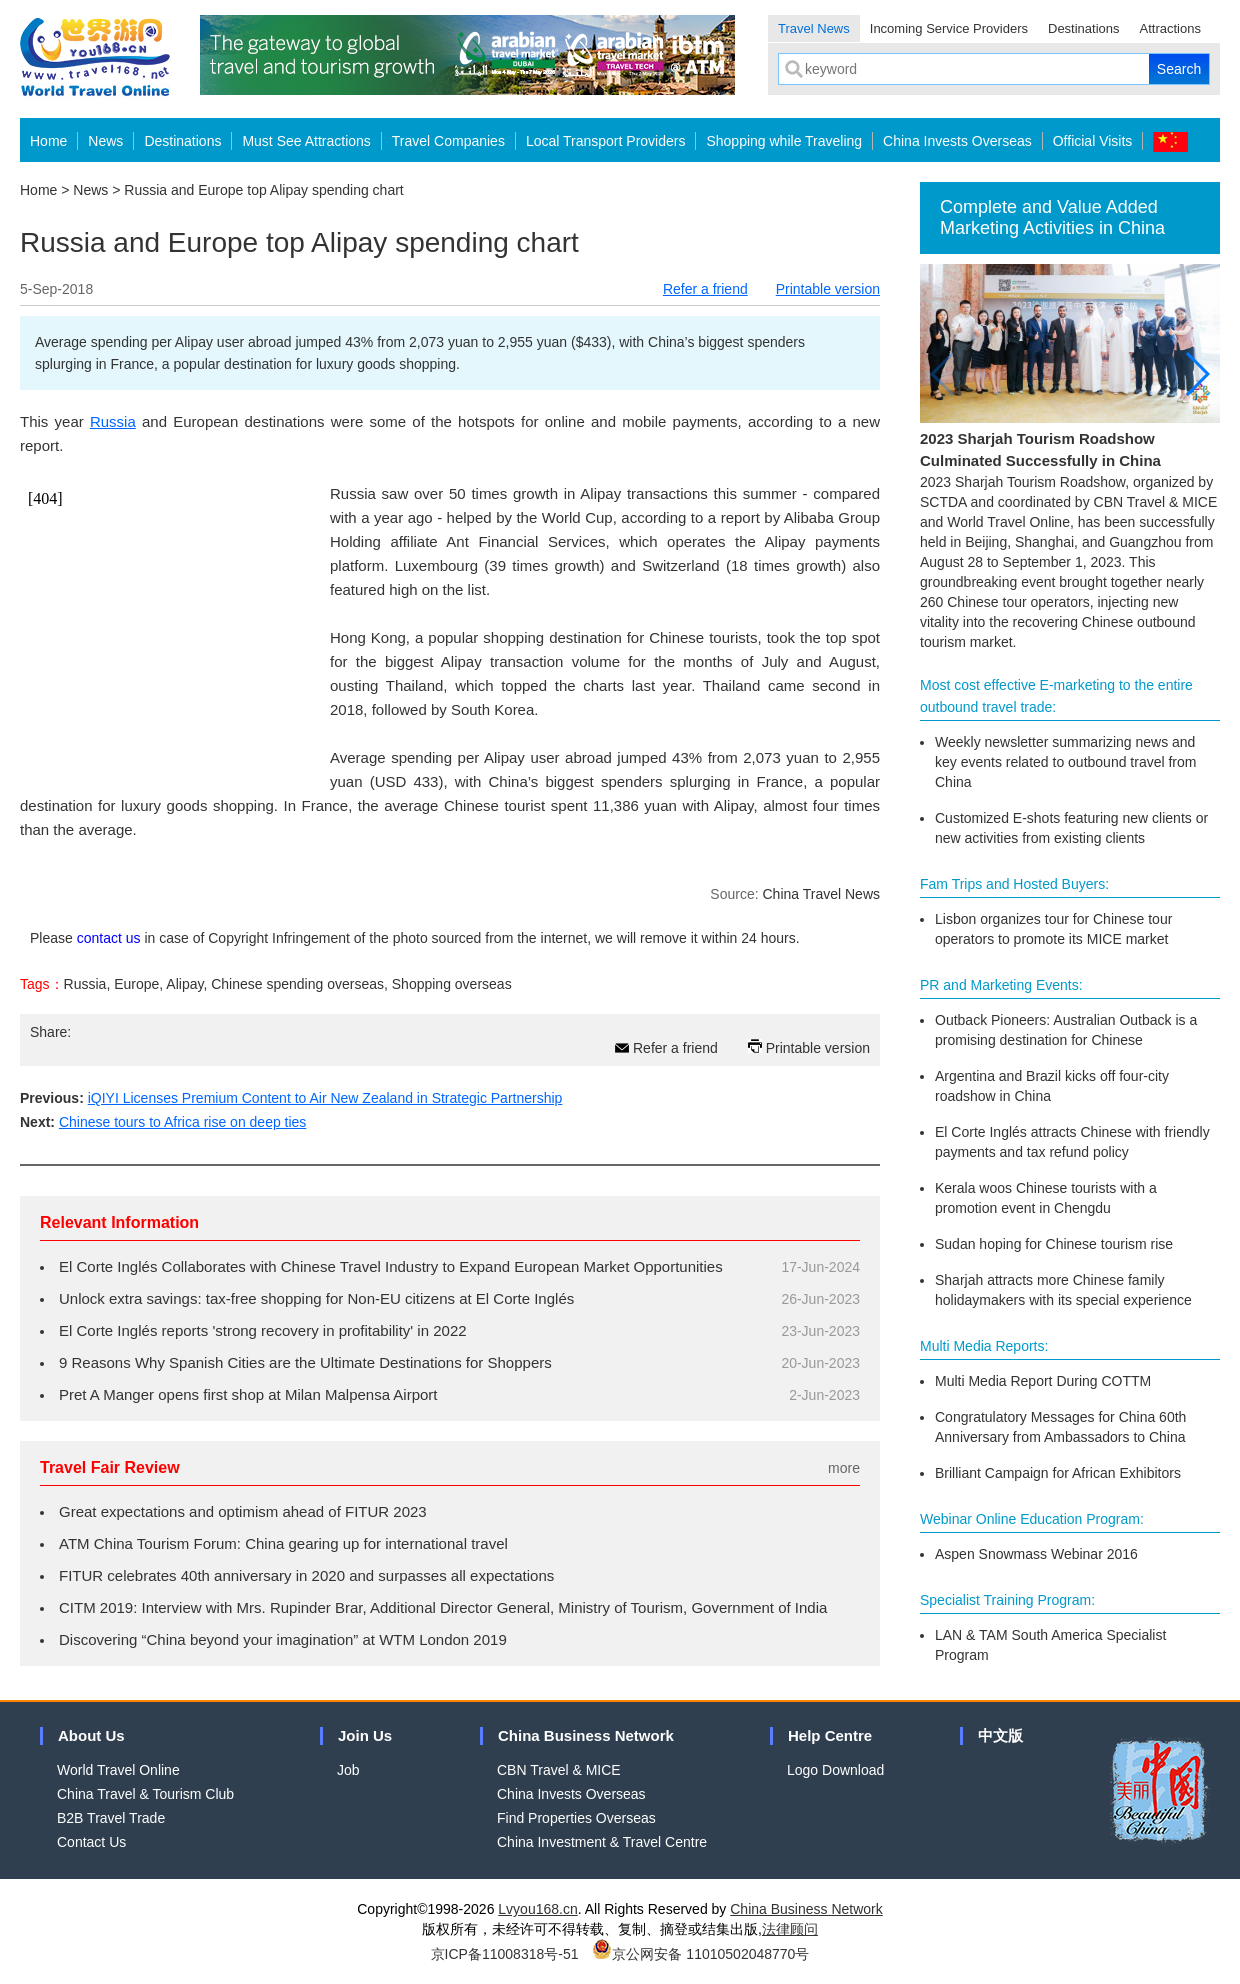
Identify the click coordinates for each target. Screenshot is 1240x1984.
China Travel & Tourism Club (145, 1794)
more (844, 1468)
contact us (109, 938)
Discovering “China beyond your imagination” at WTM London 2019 (283, 1639)
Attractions (1170, 28)
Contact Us (91, 1842)
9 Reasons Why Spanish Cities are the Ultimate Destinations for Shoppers (305, 1362)
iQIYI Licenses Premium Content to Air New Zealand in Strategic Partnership (325, 1098)
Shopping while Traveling (784, 141)
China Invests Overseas (957, 141)
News (105, 141)
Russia (113, 421)
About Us (91, 1735)
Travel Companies (448, 141)
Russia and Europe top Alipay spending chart (263, 190)
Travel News (814, 28)
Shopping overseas (452, 984)
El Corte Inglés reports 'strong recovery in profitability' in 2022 (263, 1330)
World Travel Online (118, 1770)
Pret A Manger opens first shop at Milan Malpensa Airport (248, 1394)
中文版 (1000, 1735)
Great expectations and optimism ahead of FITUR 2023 (243, 1511)
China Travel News (822, 894)
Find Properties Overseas (576, 1818)
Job (348, 1770)
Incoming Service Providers (949, 28)
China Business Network (586, 1735)
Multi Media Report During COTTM (1043, 1381)
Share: (50, 1032)
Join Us (365, 1735)
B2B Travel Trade (111, 1818)
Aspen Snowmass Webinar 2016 (1036, 1554)
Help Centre (830, 1735)
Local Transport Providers (606, 141)
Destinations (1084, 28)
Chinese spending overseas (297, 984)
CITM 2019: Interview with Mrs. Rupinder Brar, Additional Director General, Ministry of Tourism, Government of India (443, 1607)
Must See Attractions (306, 141)
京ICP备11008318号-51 (505, 1954)
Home (48, 141)
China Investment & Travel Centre (602, 1842)
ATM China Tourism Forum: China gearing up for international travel (283, 1543)
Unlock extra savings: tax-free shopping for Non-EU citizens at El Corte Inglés (316, 1298)
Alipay (184, 984)
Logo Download (835, 1770)
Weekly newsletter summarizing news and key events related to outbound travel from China (1065, 762)
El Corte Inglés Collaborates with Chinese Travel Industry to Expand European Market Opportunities (391, 1266)
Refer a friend (705, 289)
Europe (136, 984)
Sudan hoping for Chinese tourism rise (1054, 1244)
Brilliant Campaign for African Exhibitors (1058, 1473)
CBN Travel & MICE (559, 1770)
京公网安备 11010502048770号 (700, 1954)
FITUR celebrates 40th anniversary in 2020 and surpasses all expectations (306, 1575)
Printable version (828, 289)
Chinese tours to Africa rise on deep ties (182, 1122)
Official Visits (1093, 141)
